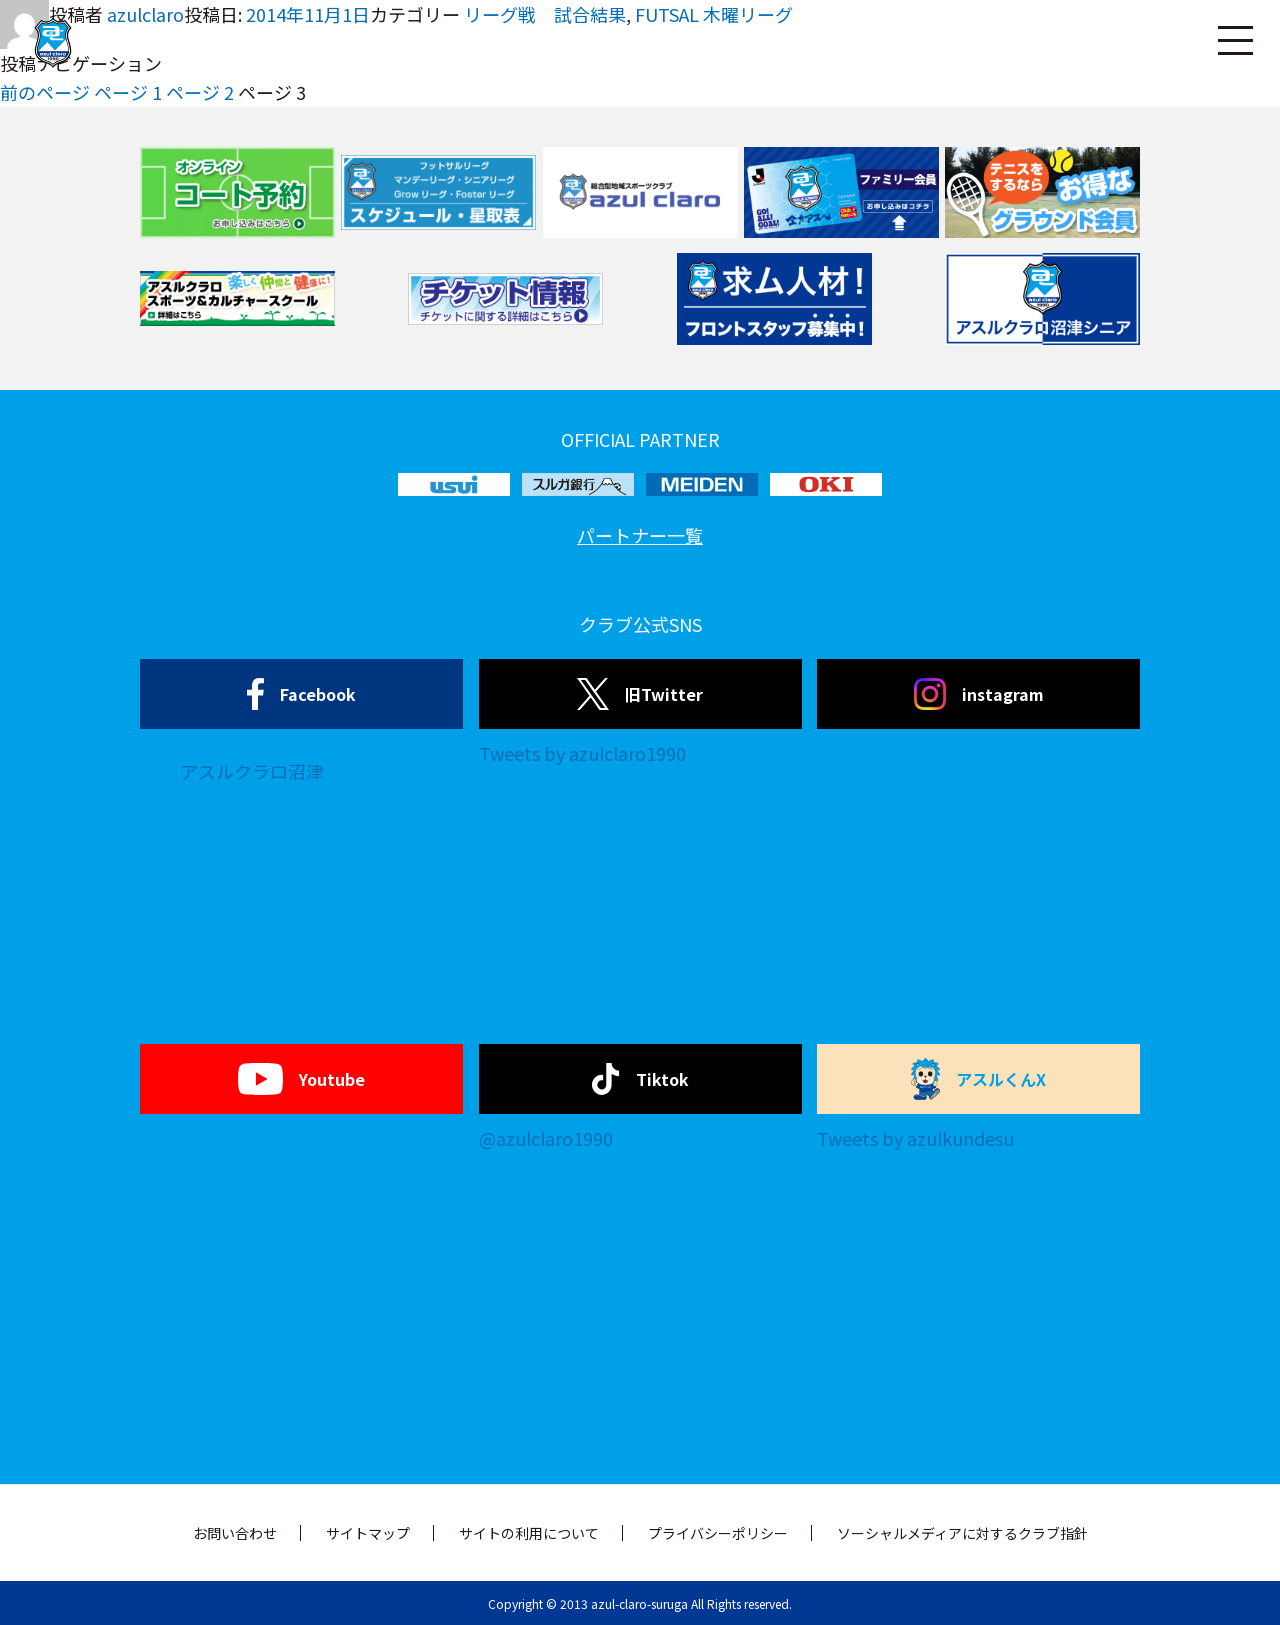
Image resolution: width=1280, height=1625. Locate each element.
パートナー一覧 (640, 535)
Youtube (301, 1079)
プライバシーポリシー (718, 1533)
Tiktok (640, 1079)
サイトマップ (368, 1533)
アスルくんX (979, 1079)
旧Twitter (639, 694)
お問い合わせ (235, 1533)
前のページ (45, 92)
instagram (979, 694)
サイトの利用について (529, 1533)
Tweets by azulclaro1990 (582, 753)
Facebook (301, 694)
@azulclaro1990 (546, 1138)
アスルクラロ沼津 (252, 771)
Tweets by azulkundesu (915, 1138)
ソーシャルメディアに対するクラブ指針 (962, 1533)
